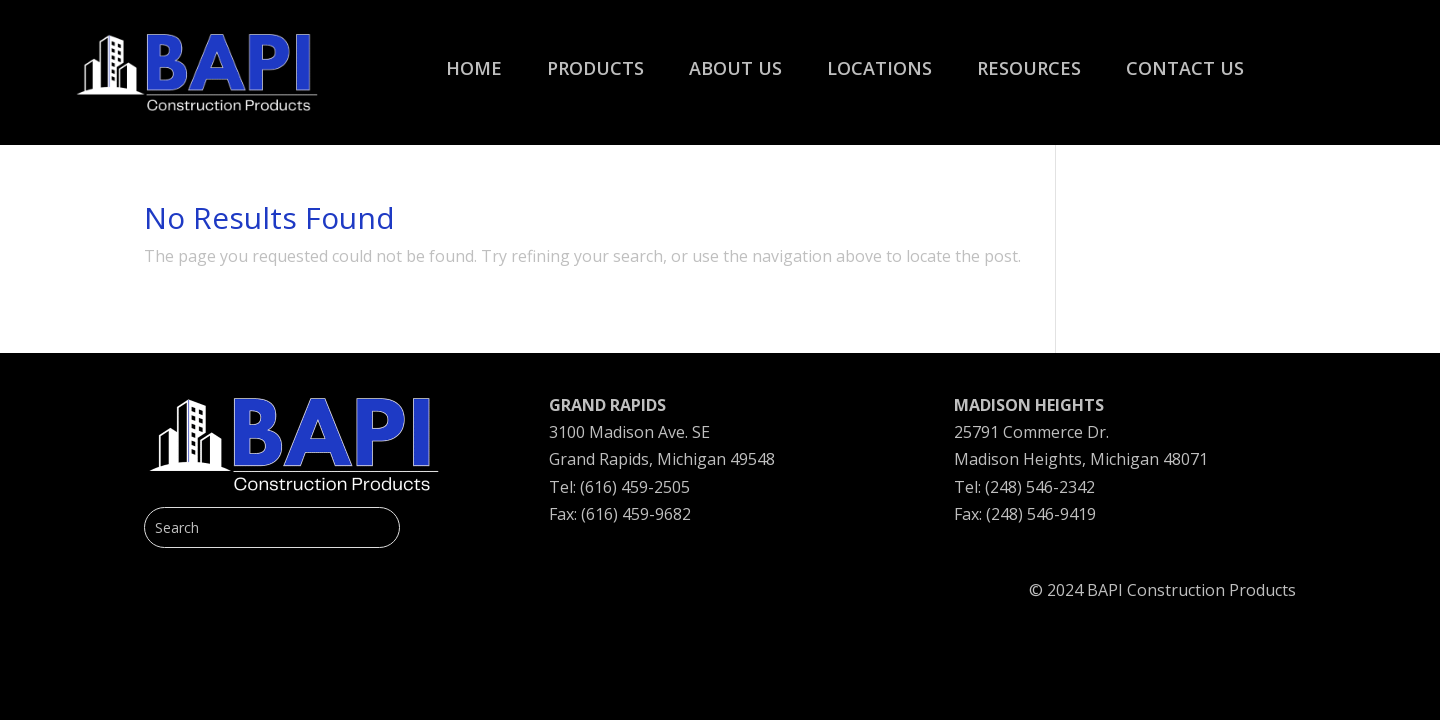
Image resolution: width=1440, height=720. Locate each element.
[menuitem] (474, 58)
